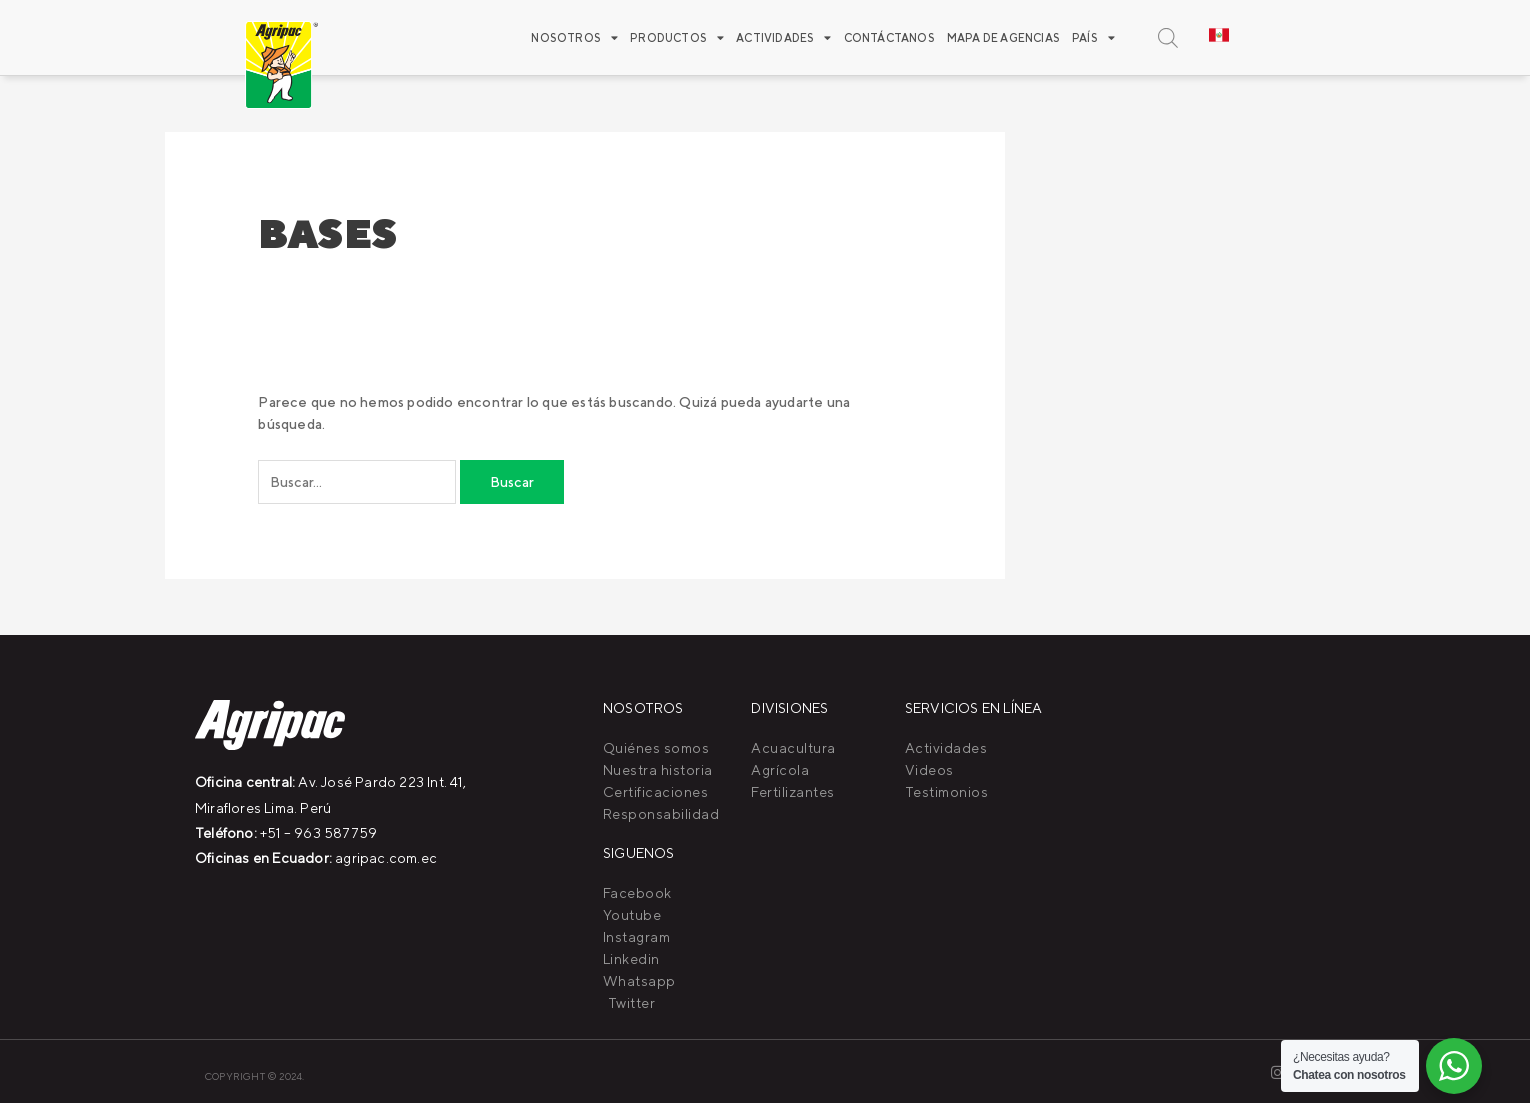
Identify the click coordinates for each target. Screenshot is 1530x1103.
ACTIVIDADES (783, 37)
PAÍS (1093, 37)
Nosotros (574, 37)
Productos (677, 37)
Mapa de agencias (1003, 37)
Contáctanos (889, 37)
